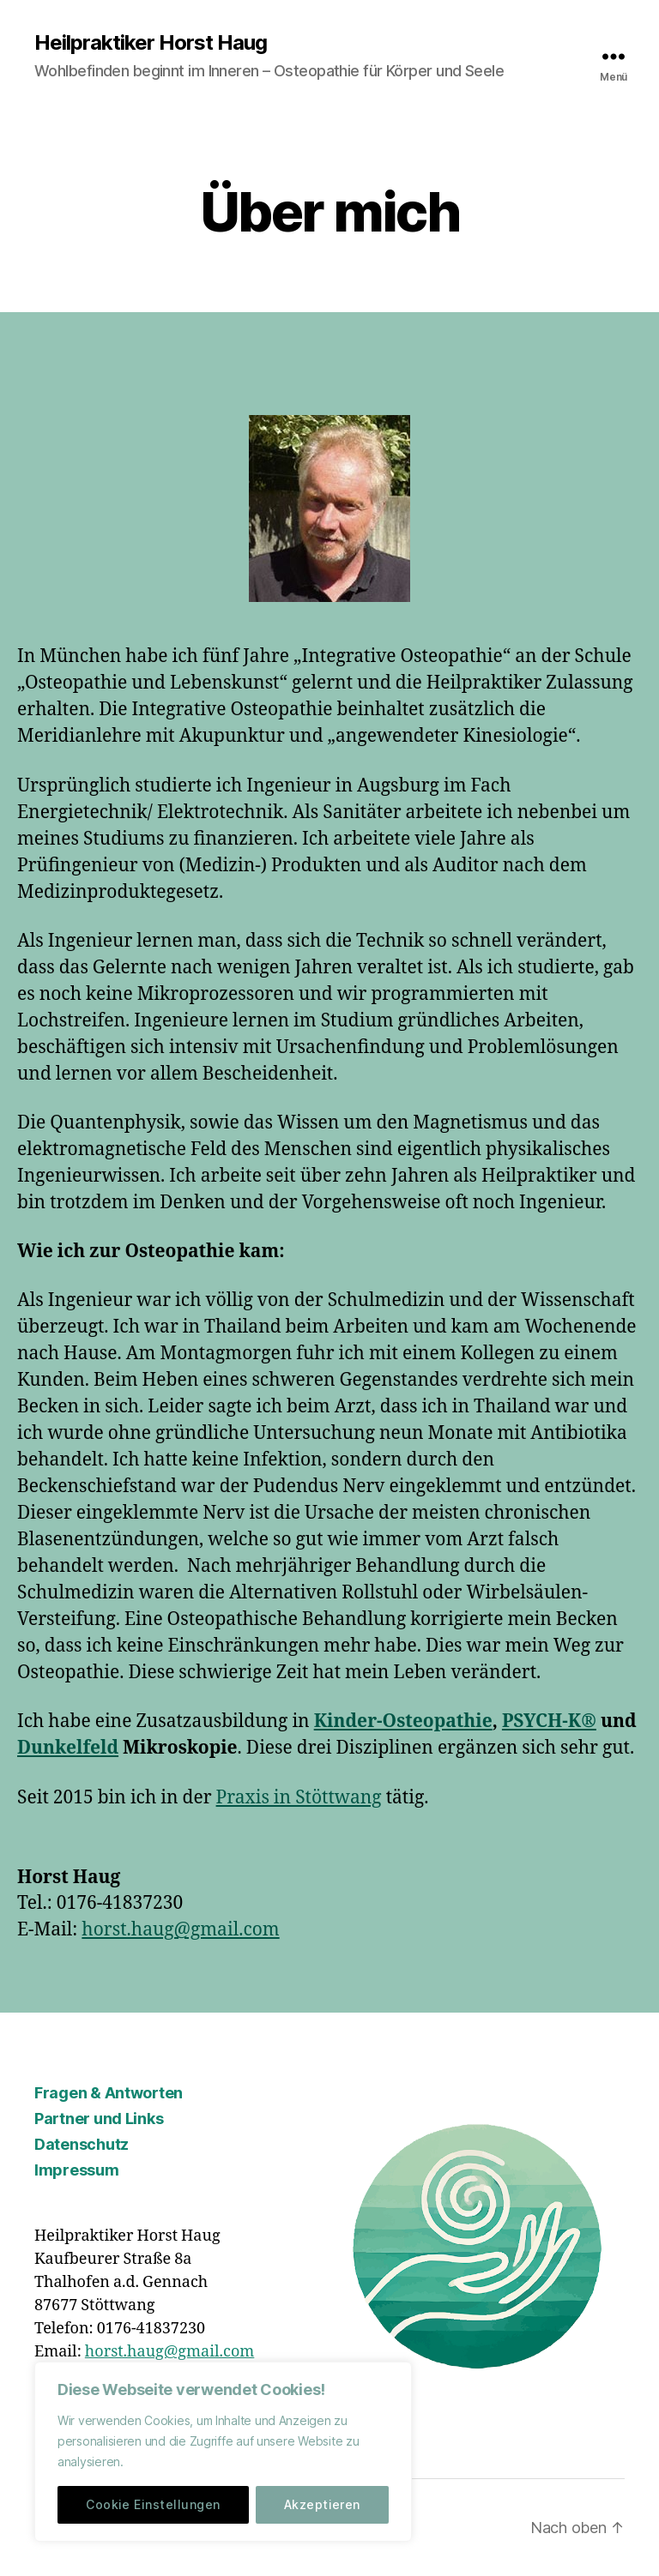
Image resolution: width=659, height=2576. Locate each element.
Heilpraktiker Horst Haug (150, 43)
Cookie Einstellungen (153, 2504)
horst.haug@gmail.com (180, 1929)
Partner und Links (98, 2119)
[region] (223, 2452)
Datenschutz (81, 2144)
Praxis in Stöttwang (299, 1797)
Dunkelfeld (67, 1748)
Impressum (76, 2170)
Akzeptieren (322, 2504)
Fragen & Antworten (108, 2093)
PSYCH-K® (549, 1721)
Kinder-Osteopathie (403, 1721)
